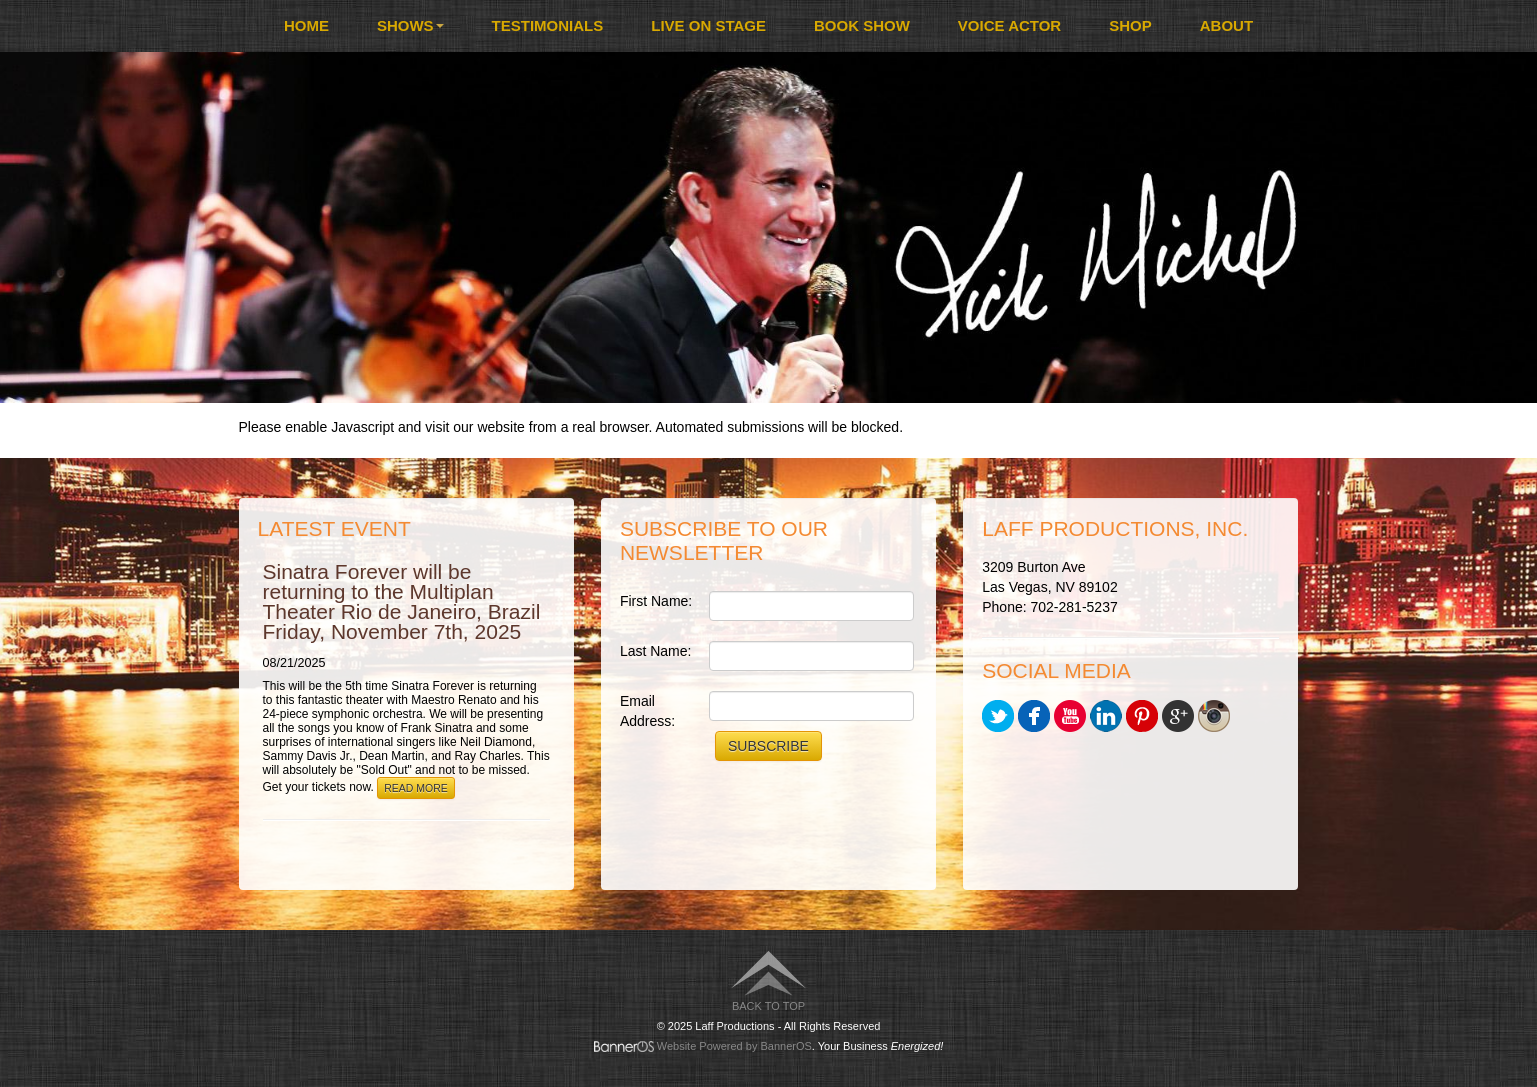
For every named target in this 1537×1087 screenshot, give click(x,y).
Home (306, 25)
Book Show (862, 25)
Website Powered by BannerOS (734, 1046)
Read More (416, 788)
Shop (1130, 25)
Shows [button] (410, 25)
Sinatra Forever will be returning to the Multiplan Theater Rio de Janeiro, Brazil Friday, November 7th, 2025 (402, 601)
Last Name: (656, 651)
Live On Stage (708, 25)
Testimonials (548, 25)
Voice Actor (1009, 25)
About (1226, 25)
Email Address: (647, 711)
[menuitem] (306, 26)
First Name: (656, 601)
